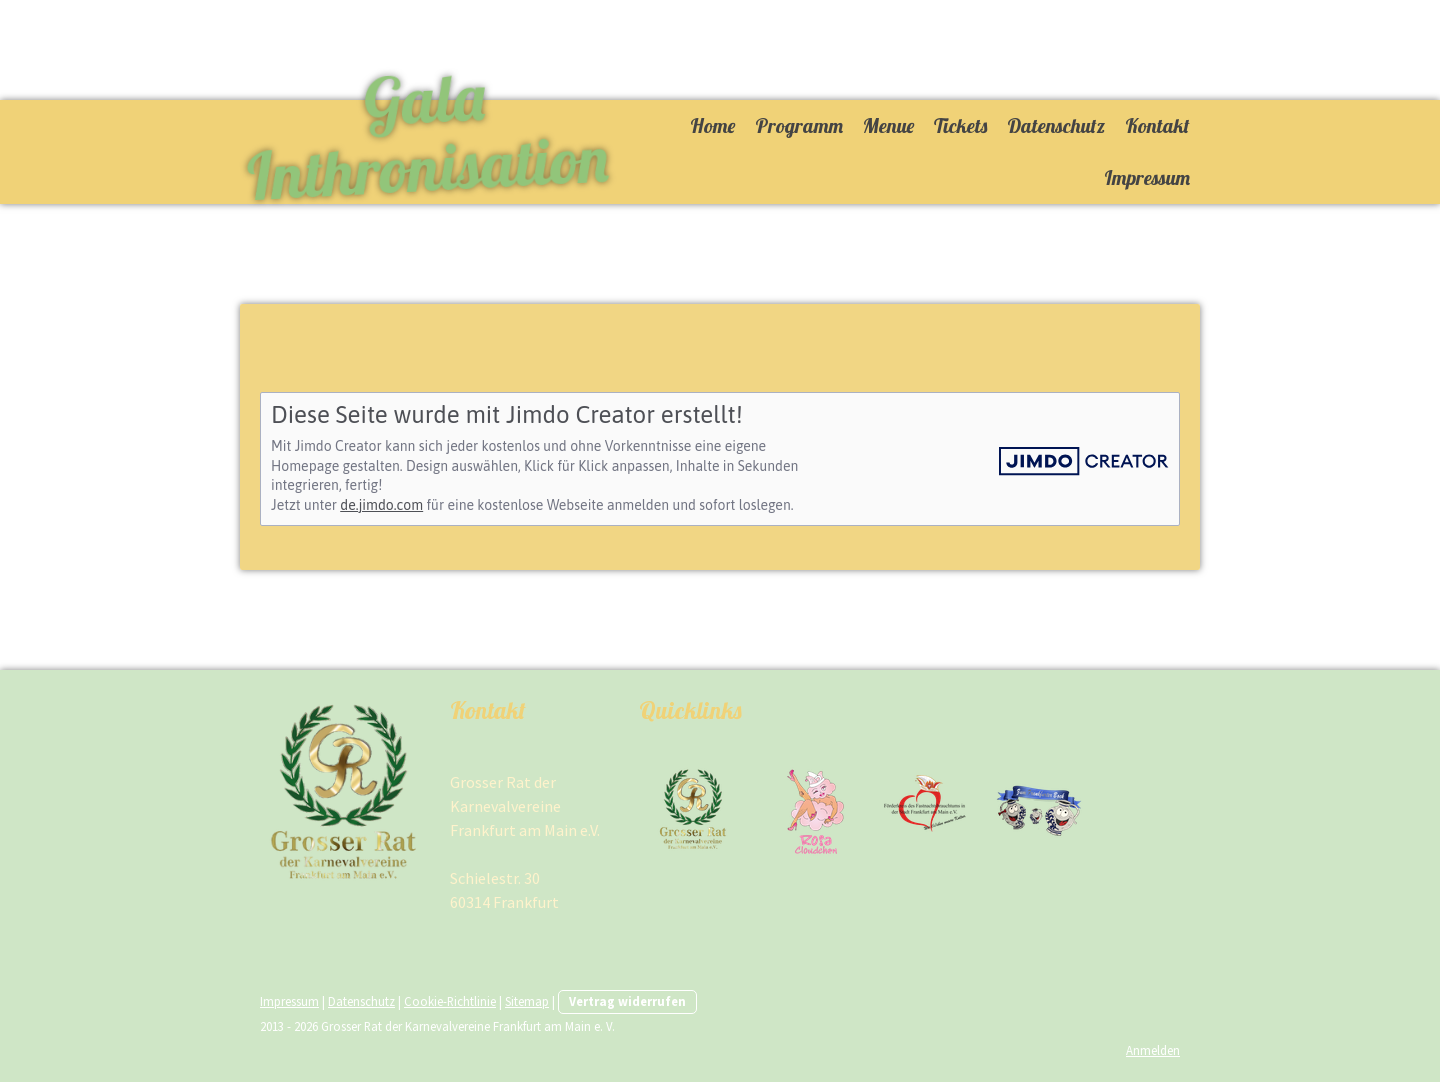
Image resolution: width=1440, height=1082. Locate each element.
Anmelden (1153, 1050)
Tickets (960, 125)
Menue (888, 125)
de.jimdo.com (381, 505)
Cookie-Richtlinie (450, 1001)
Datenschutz (1056, 125)
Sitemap (527, 1001)
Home (712, 125)
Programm (799, 125)
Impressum (1147, 177)
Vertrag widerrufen (627, 1001)
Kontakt (1157, 125)
